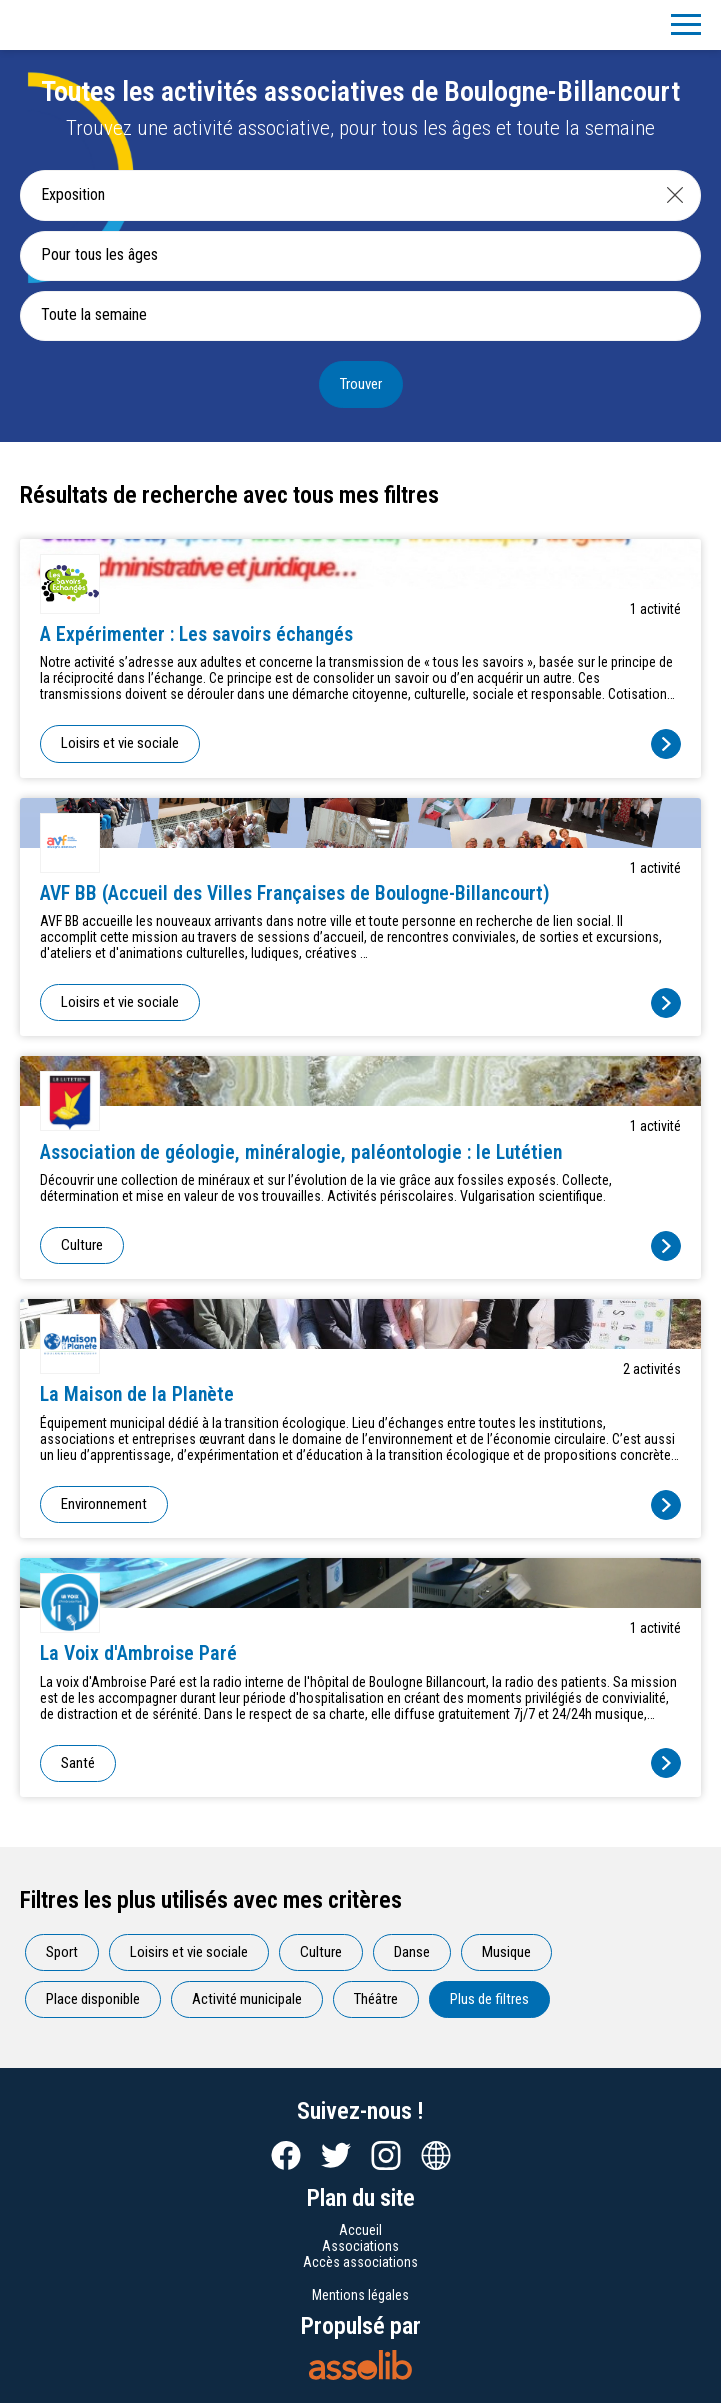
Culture (82, 1245)
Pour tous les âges (99, 254)
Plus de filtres (489, 1999)
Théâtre (376, 1999)
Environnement (104, 1504)
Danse (412, 1952)
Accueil (360, 2230)
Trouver (361, 384)
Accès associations (360, 2262)
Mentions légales (360, 2295)
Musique (506, 1952)
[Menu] (686, 25)
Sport (62, 1952)
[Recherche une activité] (335, 195)
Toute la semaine (94, 314)
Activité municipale (247, 1999)
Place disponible (93, 1999)
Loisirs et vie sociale (120, 743)
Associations (360, 2246)
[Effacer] (675, 195)
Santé (78, 1763)
